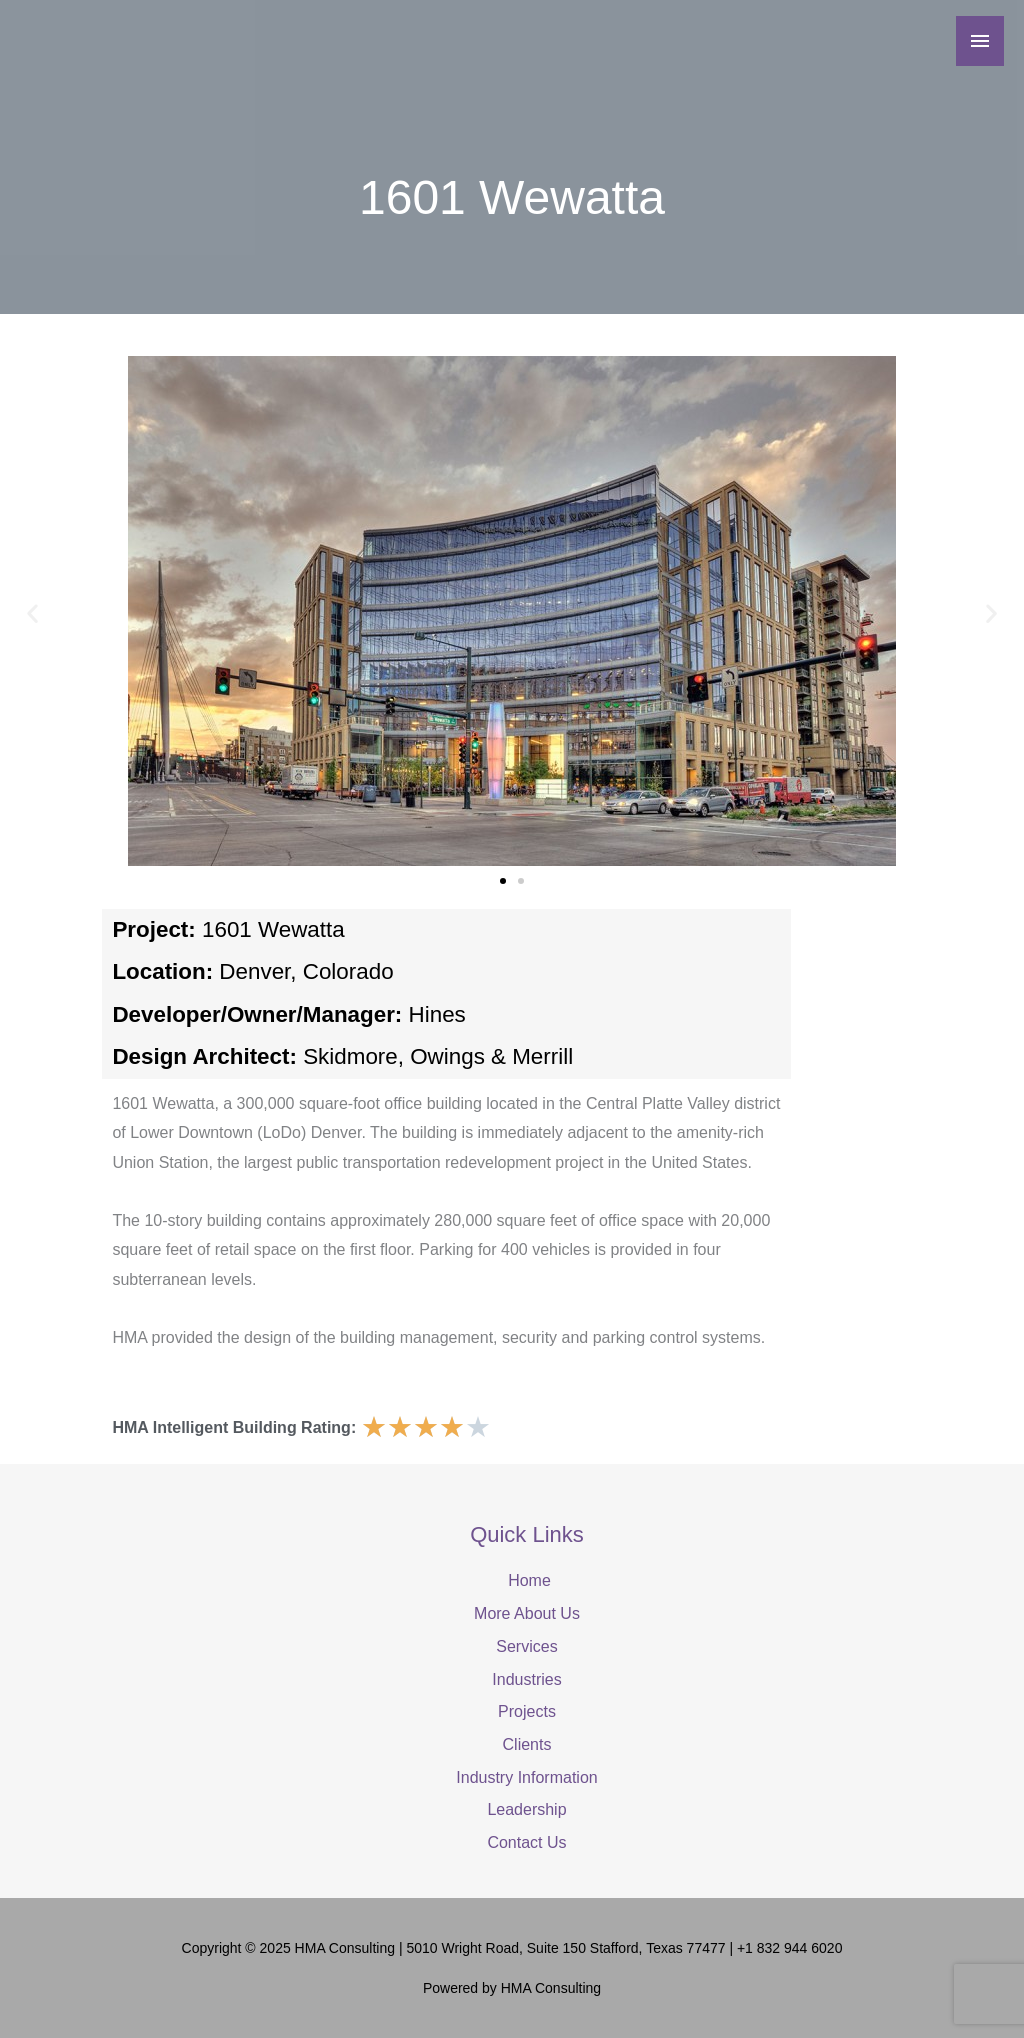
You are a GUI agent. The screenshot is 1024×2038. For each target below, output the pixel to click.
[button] (32, 612)
